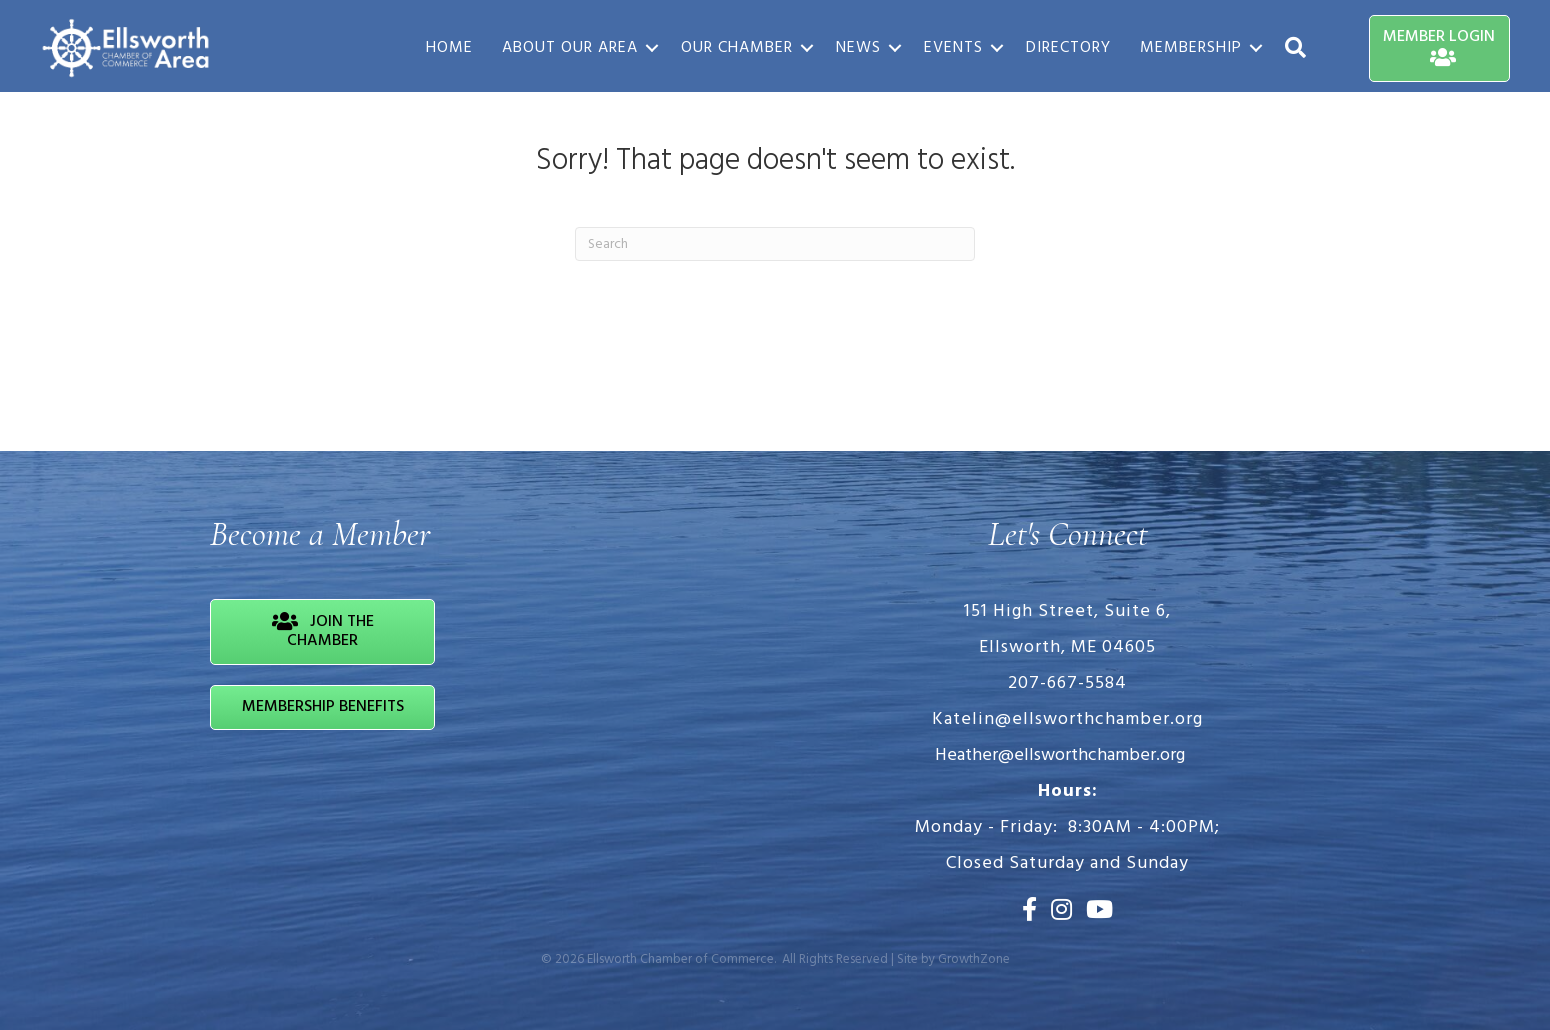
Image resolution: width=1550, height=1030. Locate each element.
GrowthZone (974, 959)
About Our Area (570, 48)
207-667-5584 (1067, 683)
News (858, 48)
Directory (1068, 48)
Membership (1191, 48)
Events (953, 48)
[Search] (775, 244)
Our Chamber (737, 48)
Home (449, 48)
